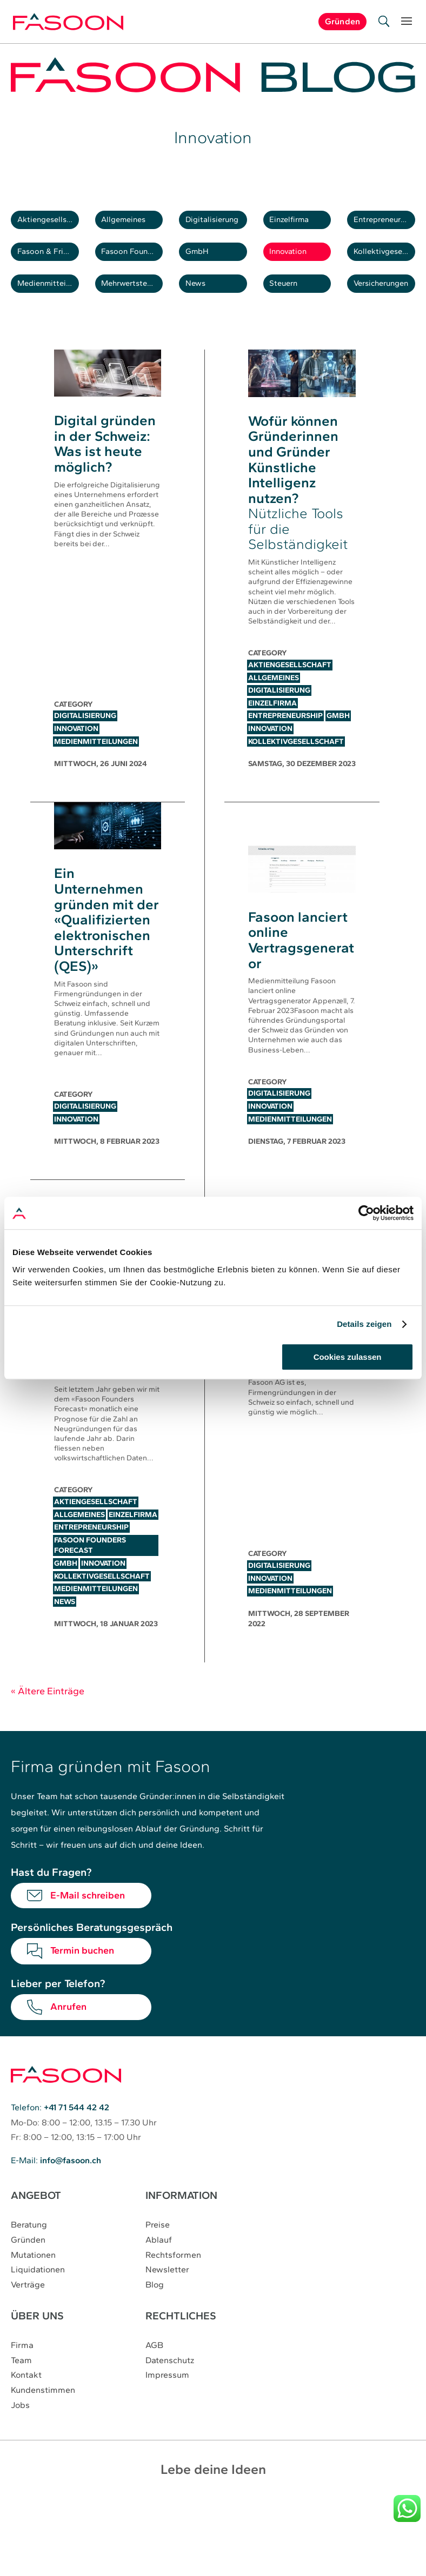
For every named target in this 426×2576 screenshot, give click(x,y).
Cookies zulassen (348, 1356)
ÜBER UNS (37, 2345)
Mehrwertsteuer (134, 311)
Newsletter (167, 2300)
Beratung (29, 2256)
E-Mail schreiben (87, 1928)
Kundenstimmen (43, 2418)
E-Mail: (56, 2192)
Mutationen (33, 2285)
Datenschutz (169, 2389)
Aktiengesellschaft (50, 225)
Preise (157, 2256)
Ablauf (158, 2271)
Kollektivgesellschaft (386, 268)
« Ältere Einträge (47, 1723)
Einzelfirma (298, 225)
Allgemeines (133, 225)
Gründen (28, 2271)
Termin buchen (82, 1983)
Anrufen (68, 2039)
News (202, 311)
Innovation (297, 268)
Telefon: (60, 2140)
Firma (22, 2375)
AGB (154, 2375)
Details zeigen (364, 1324)
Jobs (20, 2433)
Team (21, 2389)
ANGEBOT (36, 2227)
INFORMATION (181, 2227)
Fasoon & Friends (50, 268)
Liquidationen (38, 2300)
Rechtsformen (173, 2285)
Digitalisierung (218, 225)
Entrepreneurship (386, 225)
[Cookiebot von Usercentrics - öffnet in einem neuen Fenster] (366, 1213)
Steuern (291, 311)
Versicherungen (386, 311)
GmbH (204, 268)
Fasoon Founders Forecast (134, 268)
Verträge (28, 2315)
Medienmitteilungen (50, 311)
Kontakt (26, 2404)
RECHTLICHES (180, 2345)
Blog (154, 2315)
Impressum (167, 2404)
